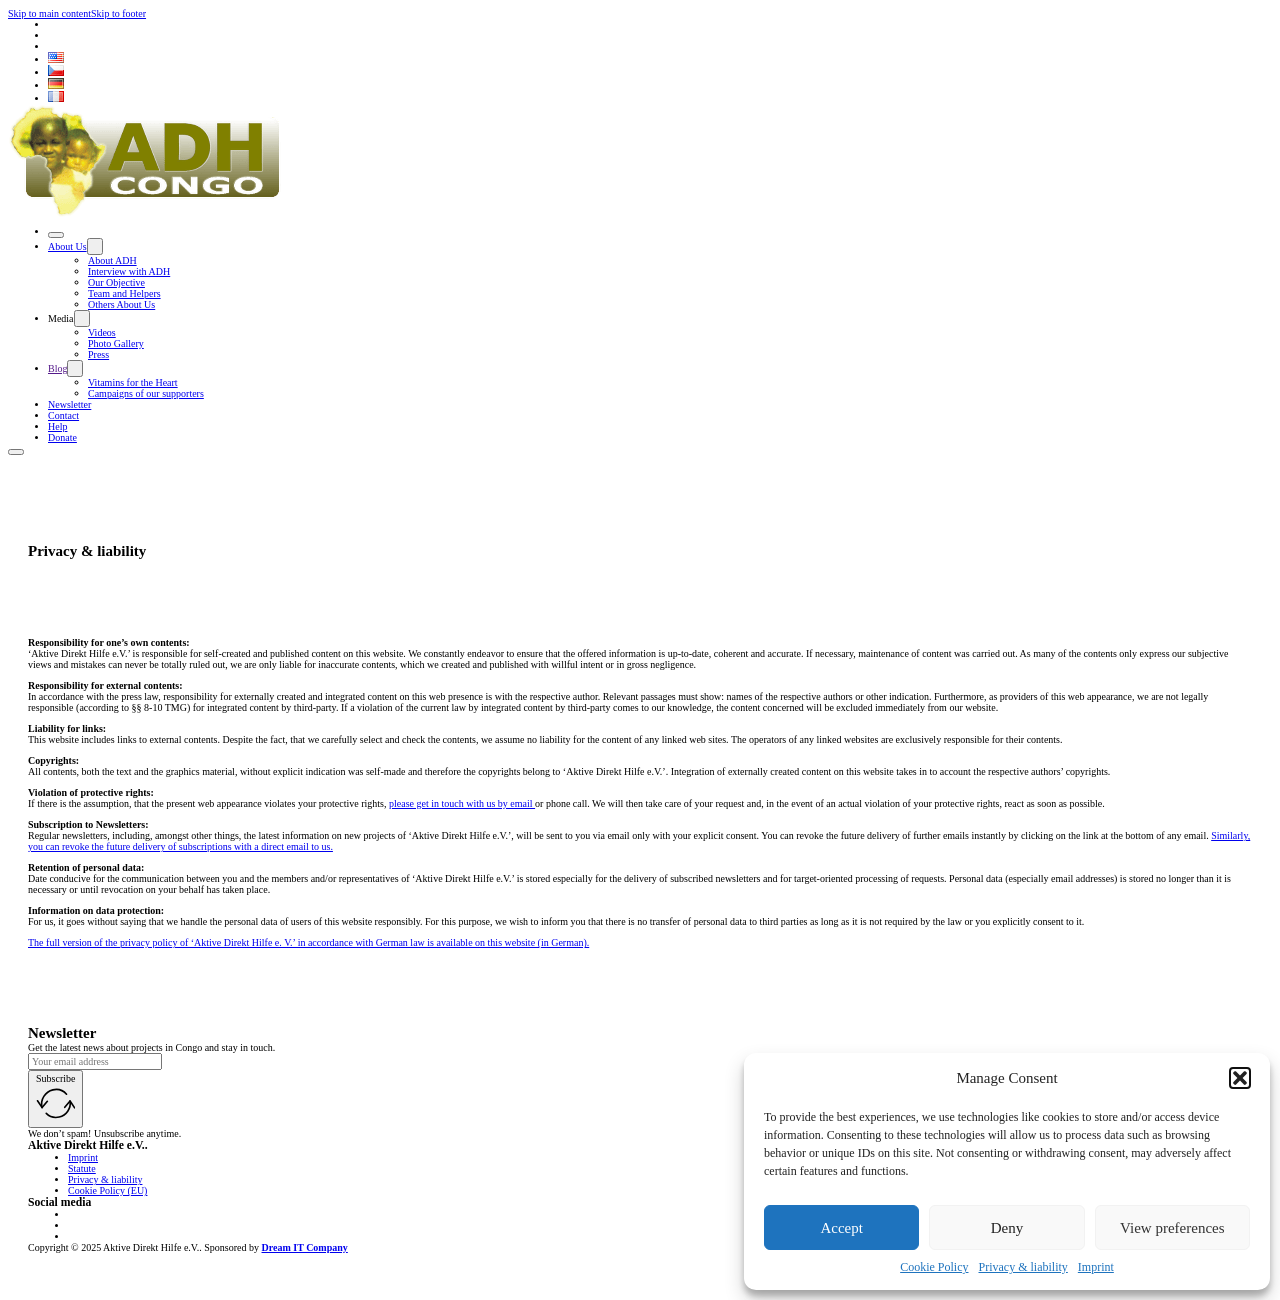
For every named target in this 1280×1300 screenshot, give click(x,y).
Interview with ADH (129, 271)
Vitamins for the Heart (133, 382)
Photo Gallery (116, 343)
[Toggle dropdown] (95, 246)
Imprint (1096, 1267)
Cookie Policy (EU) (107, 1190)
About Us (67, 246)
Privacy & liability (1023, 1267)
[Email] (95, 1061)
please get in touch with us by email (462, 803)
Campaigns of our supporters (146, 393)
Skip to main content (49, 13)
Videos (102, 332)
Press (98, 354)
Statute (82, 1168)
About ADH (112, 260)
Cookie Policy (934, 1267)
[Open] (56, 235)
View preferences (1172, 1228)
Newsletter (69, 404)
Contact (63, 415)
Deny (1007, 1228)
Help (57, 426)
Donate (62, 437)
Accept (841, 1228)
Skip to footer (118, 13)
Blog (57, 368)
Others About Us (121, 304)
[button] (1240, 1078)
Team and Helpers (124, 293)
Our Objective (116, 282)
